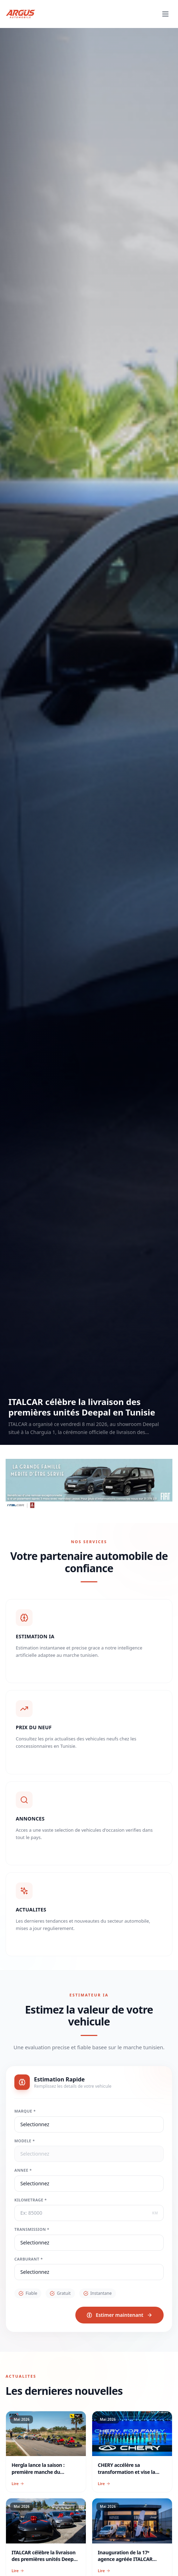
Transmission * (42, 2237)
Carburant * (39, 2266)
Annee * (33, 2177)
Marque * (35, 2118)
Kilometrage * (41, 2207)
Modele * (35, 2148)
